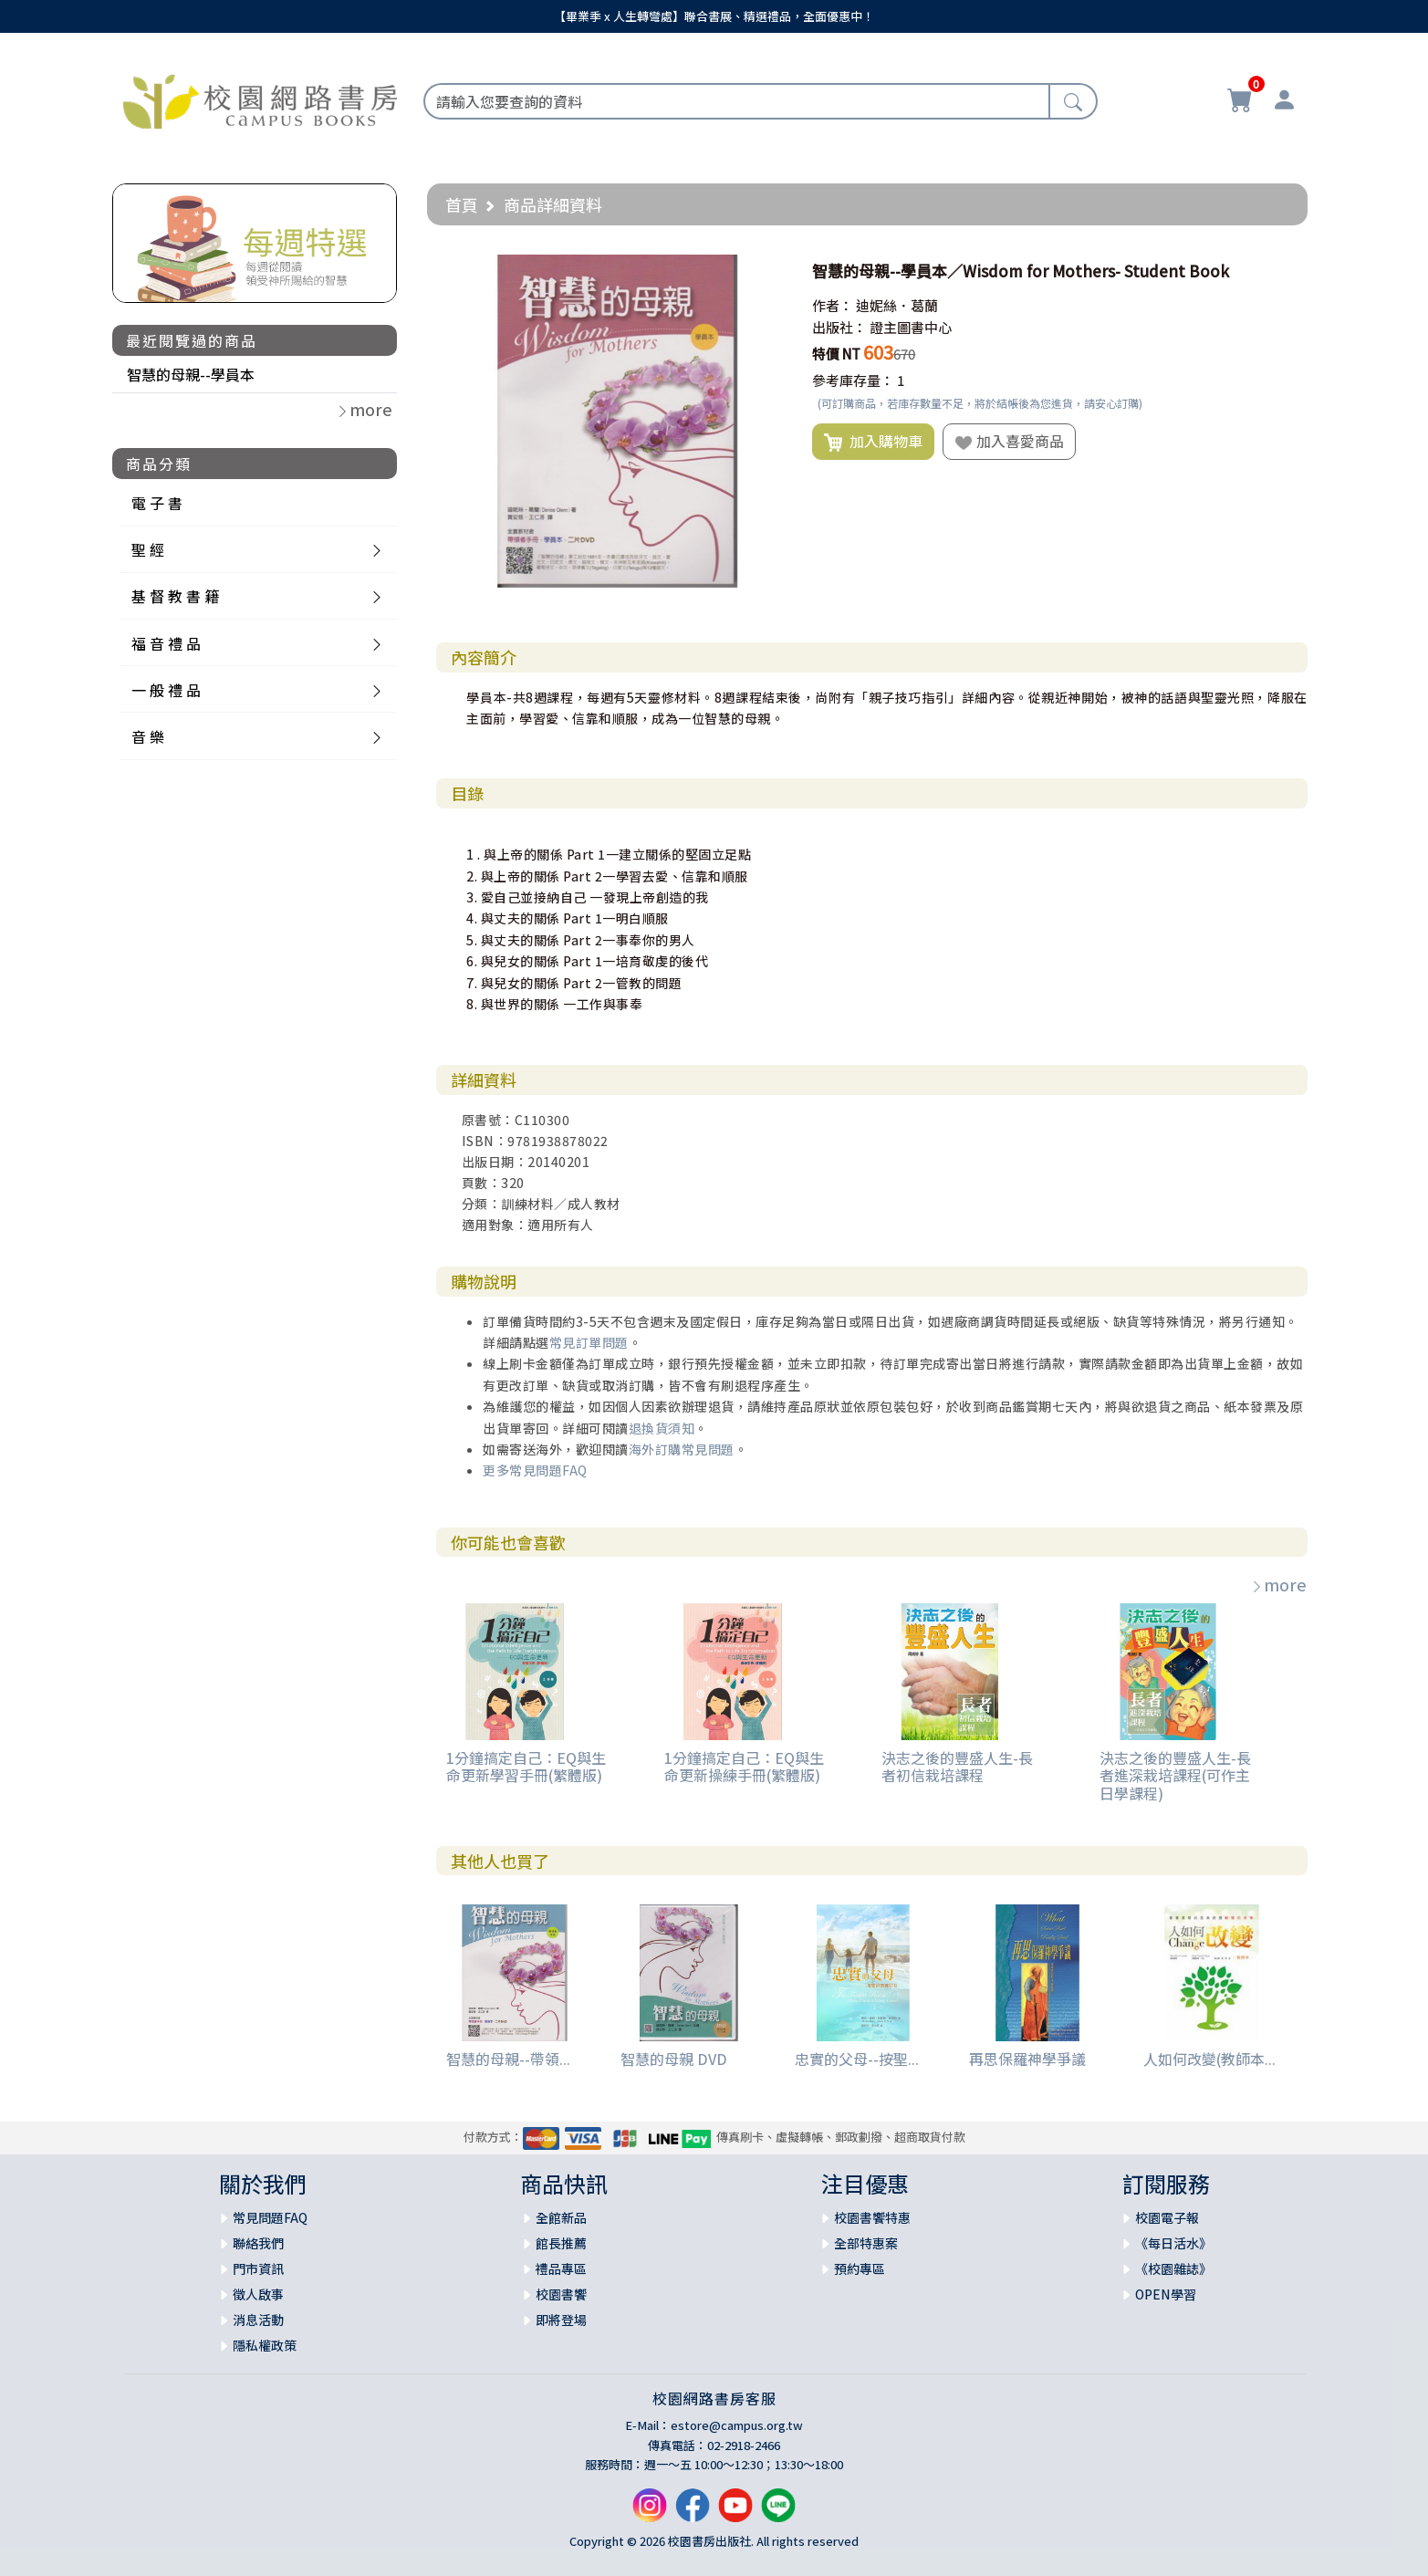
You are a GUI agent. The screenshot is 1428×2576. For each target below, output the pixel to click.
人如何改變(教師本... (1209, 2059)
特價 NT (836, 353)
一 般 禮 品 (166, 690)
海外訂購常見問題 (682, 1449)
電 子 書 (156, 503)
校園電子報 (1167, 2217)
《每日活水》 (1173, 2243)
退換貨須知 (662, 1428)
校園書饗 (561, 2294)
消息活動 (258, 2319)
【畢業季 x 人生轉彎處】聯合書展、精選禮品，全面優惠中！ (714, 16)
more (1278, 1584)
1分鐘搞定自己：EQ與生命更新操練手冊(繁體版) (744, 1766)
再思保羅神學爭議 (1027, 2059)
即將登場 (561, 2319)
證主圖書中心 (911, 327)
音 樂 (147, 736)
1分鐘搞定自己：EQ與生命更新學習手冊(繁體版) (526, 1766)
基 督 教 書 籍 (175, 596)
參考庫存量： (853, 380)
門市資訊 (258, 2268)
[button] (767, 271)
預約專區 (859, 2268)
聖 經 (147, 549)
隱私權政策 (265, 2345)
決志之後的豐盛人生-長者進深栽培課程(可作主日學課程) (1175, 1775)
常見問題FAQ (270, 2217)
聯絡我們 (258, 2243)
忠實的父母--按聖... (857, 2059)
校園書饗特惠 (872, 2217)
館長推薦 (561, 2243)
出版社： (839, 327)
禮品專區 (561, 2268)
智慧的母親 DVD (673, 2059)
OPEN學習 (1165, 2294)
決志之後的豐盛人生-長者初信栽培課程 (957, 1766)
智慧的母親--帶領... (508, 2059)
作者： (832, 305)
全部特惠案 (866, 2243)
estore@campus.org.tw (737, 2425)
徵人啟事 (258, 2294)
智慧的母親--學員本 (191, 374)
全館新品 (561, 2217)
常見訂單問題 (589, 1342)
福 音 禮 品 (166, 643)
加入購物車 (873, 442)
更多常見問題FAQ (535, 1470)
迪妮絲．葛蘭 (897, 305)
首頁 (461, 204)
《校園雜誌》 (1173, 2268)
